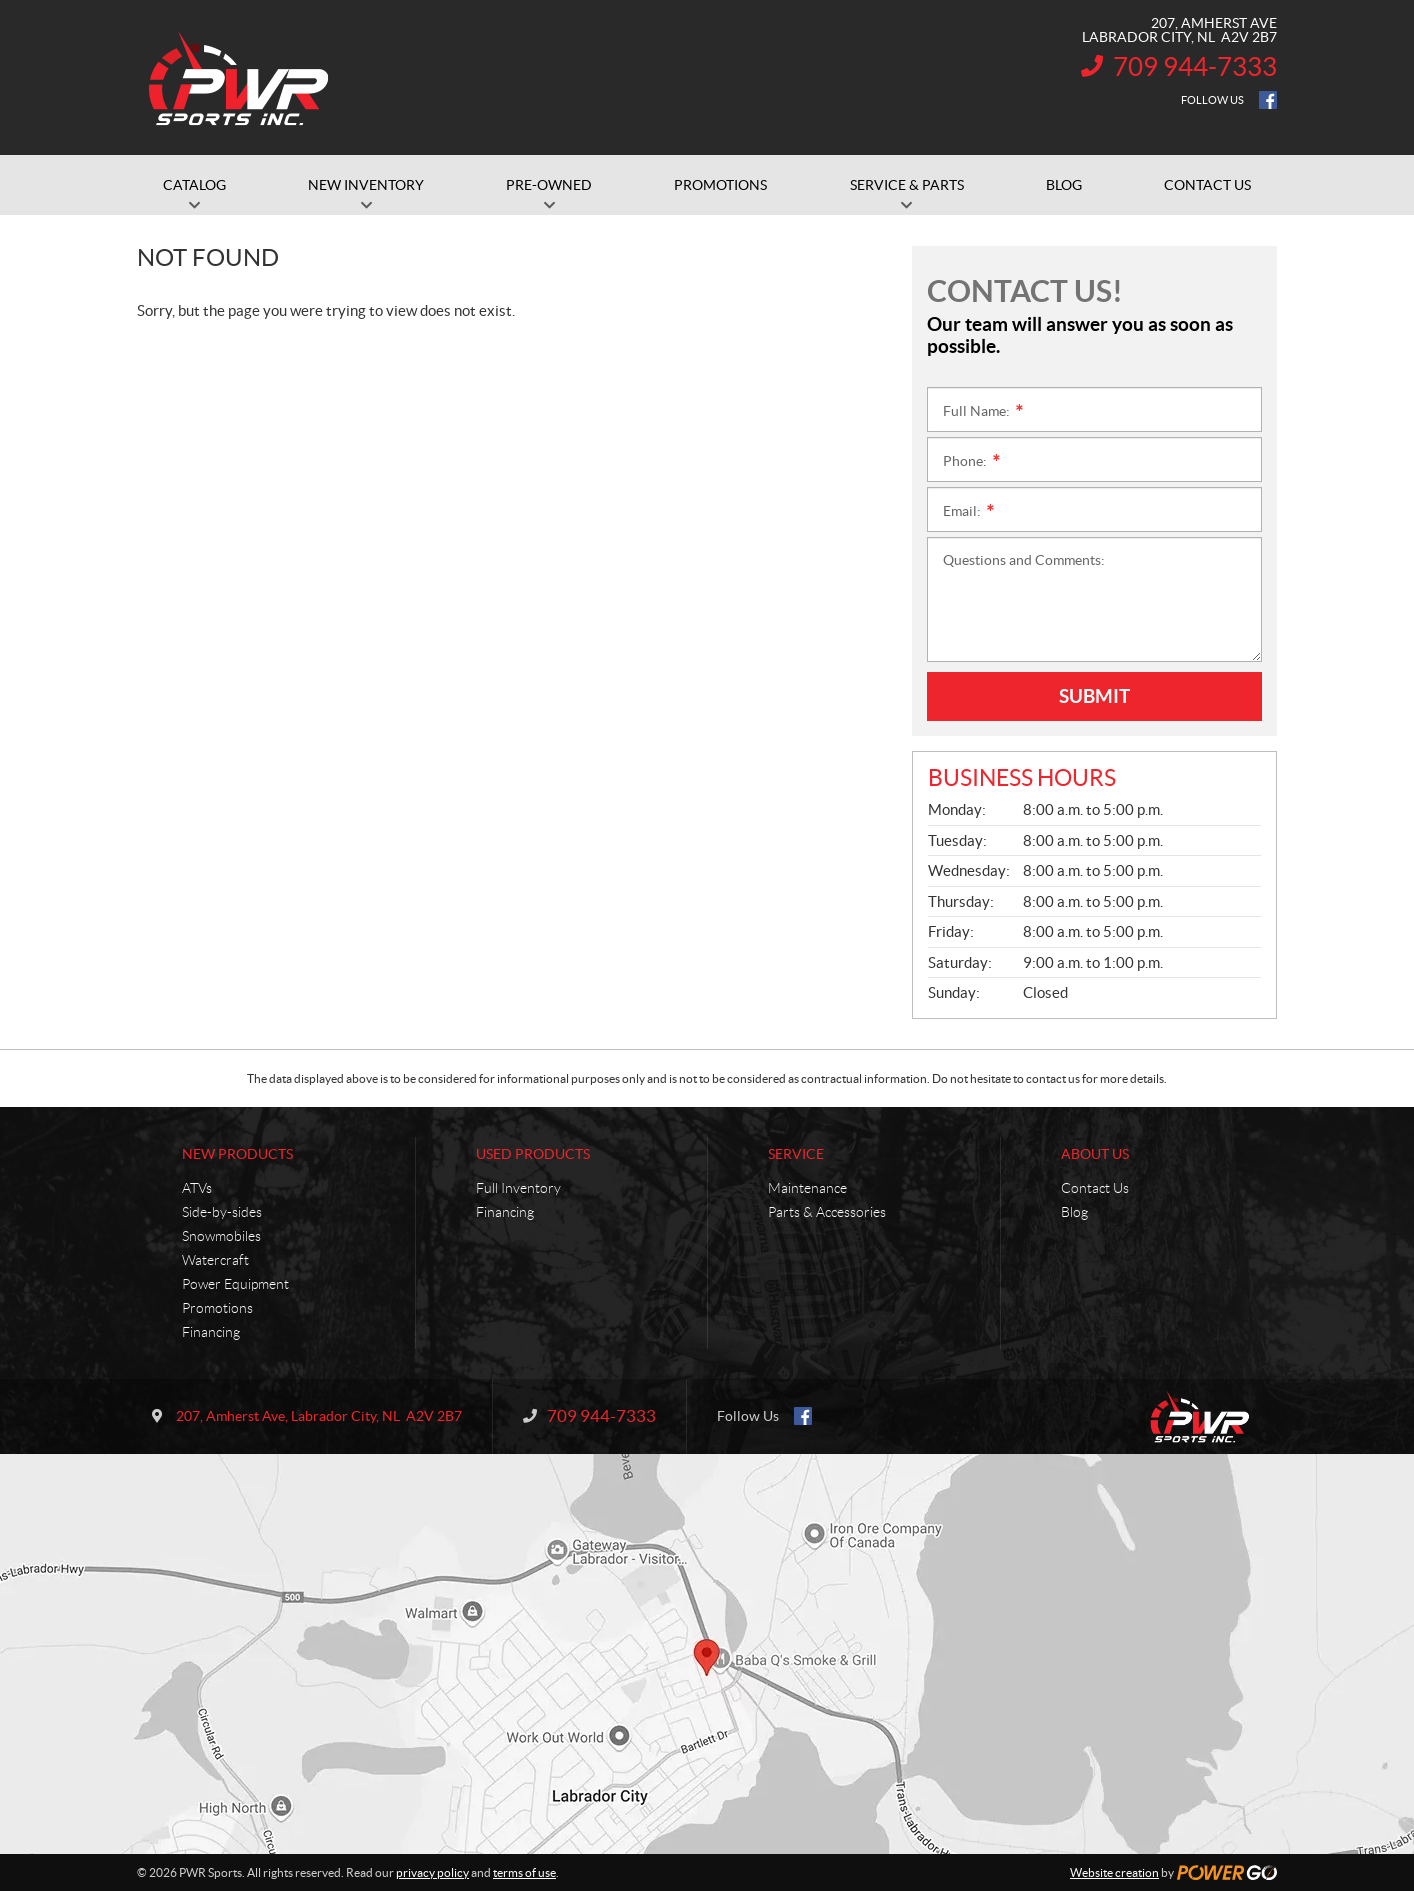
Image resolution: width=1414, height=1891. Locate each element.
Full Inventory (518, 1188)
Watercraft (215, 1260)
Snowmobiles (221, 1236)
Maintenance (807, 1188)
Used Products (533, 1154)
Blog (1074, 1212)
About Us (1095, 1154)
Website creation (1114, 1872)
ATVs (197, 1188)
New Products (237, 1154)
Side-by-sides (222, 1212)
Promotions (217, 1308)
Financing (211, 1332)
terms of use (524, 1872)
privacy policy (432, 1872)
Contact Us (1095, 1188)
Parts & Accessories (827, 1212)
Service (796, 1154)
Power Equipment (235, 1284)
